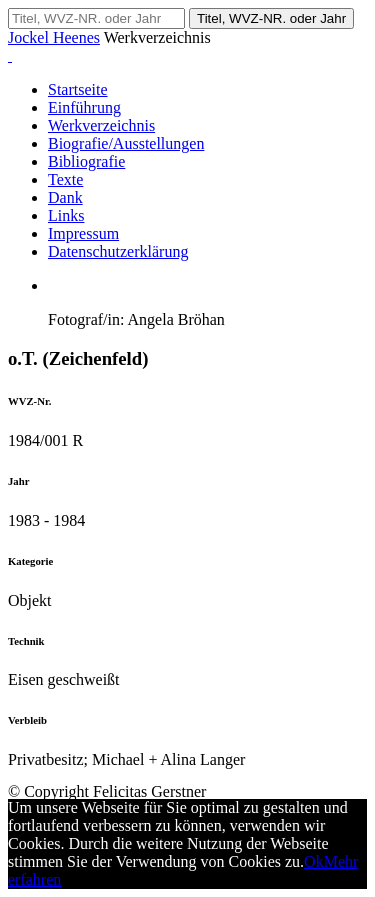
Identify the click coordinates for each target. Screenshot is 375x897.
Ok (314, 861)
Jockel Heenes (54, 37)
